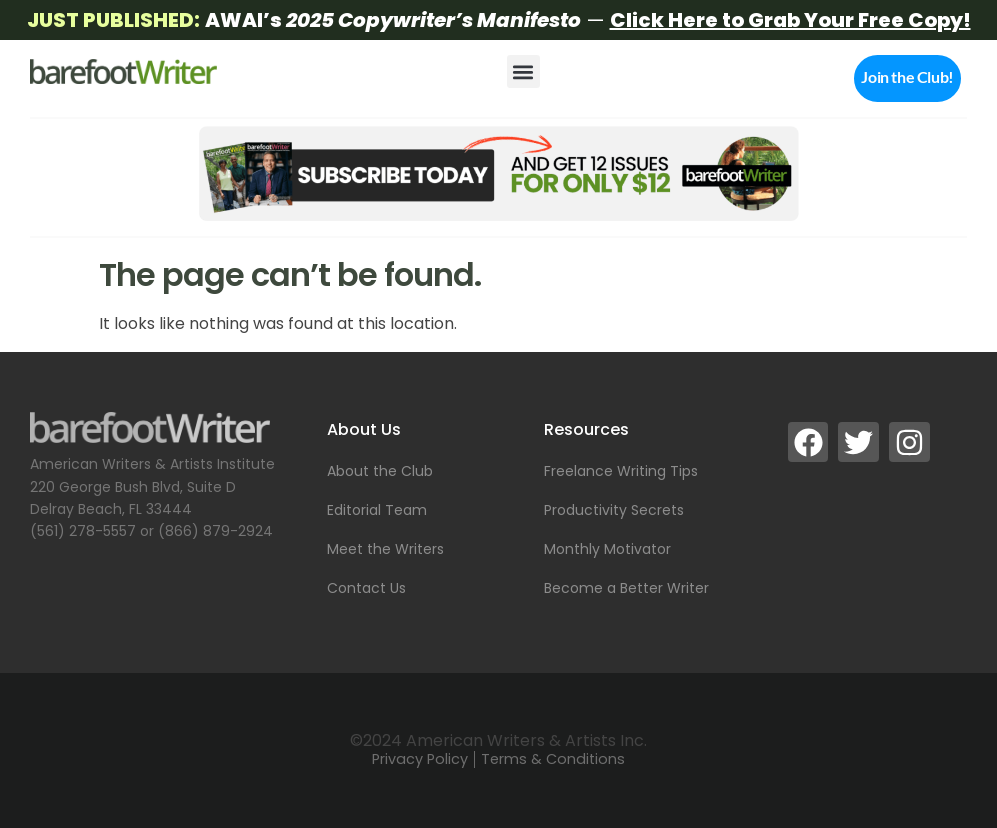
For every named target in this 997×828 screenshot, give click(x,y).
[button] (523, 71)
